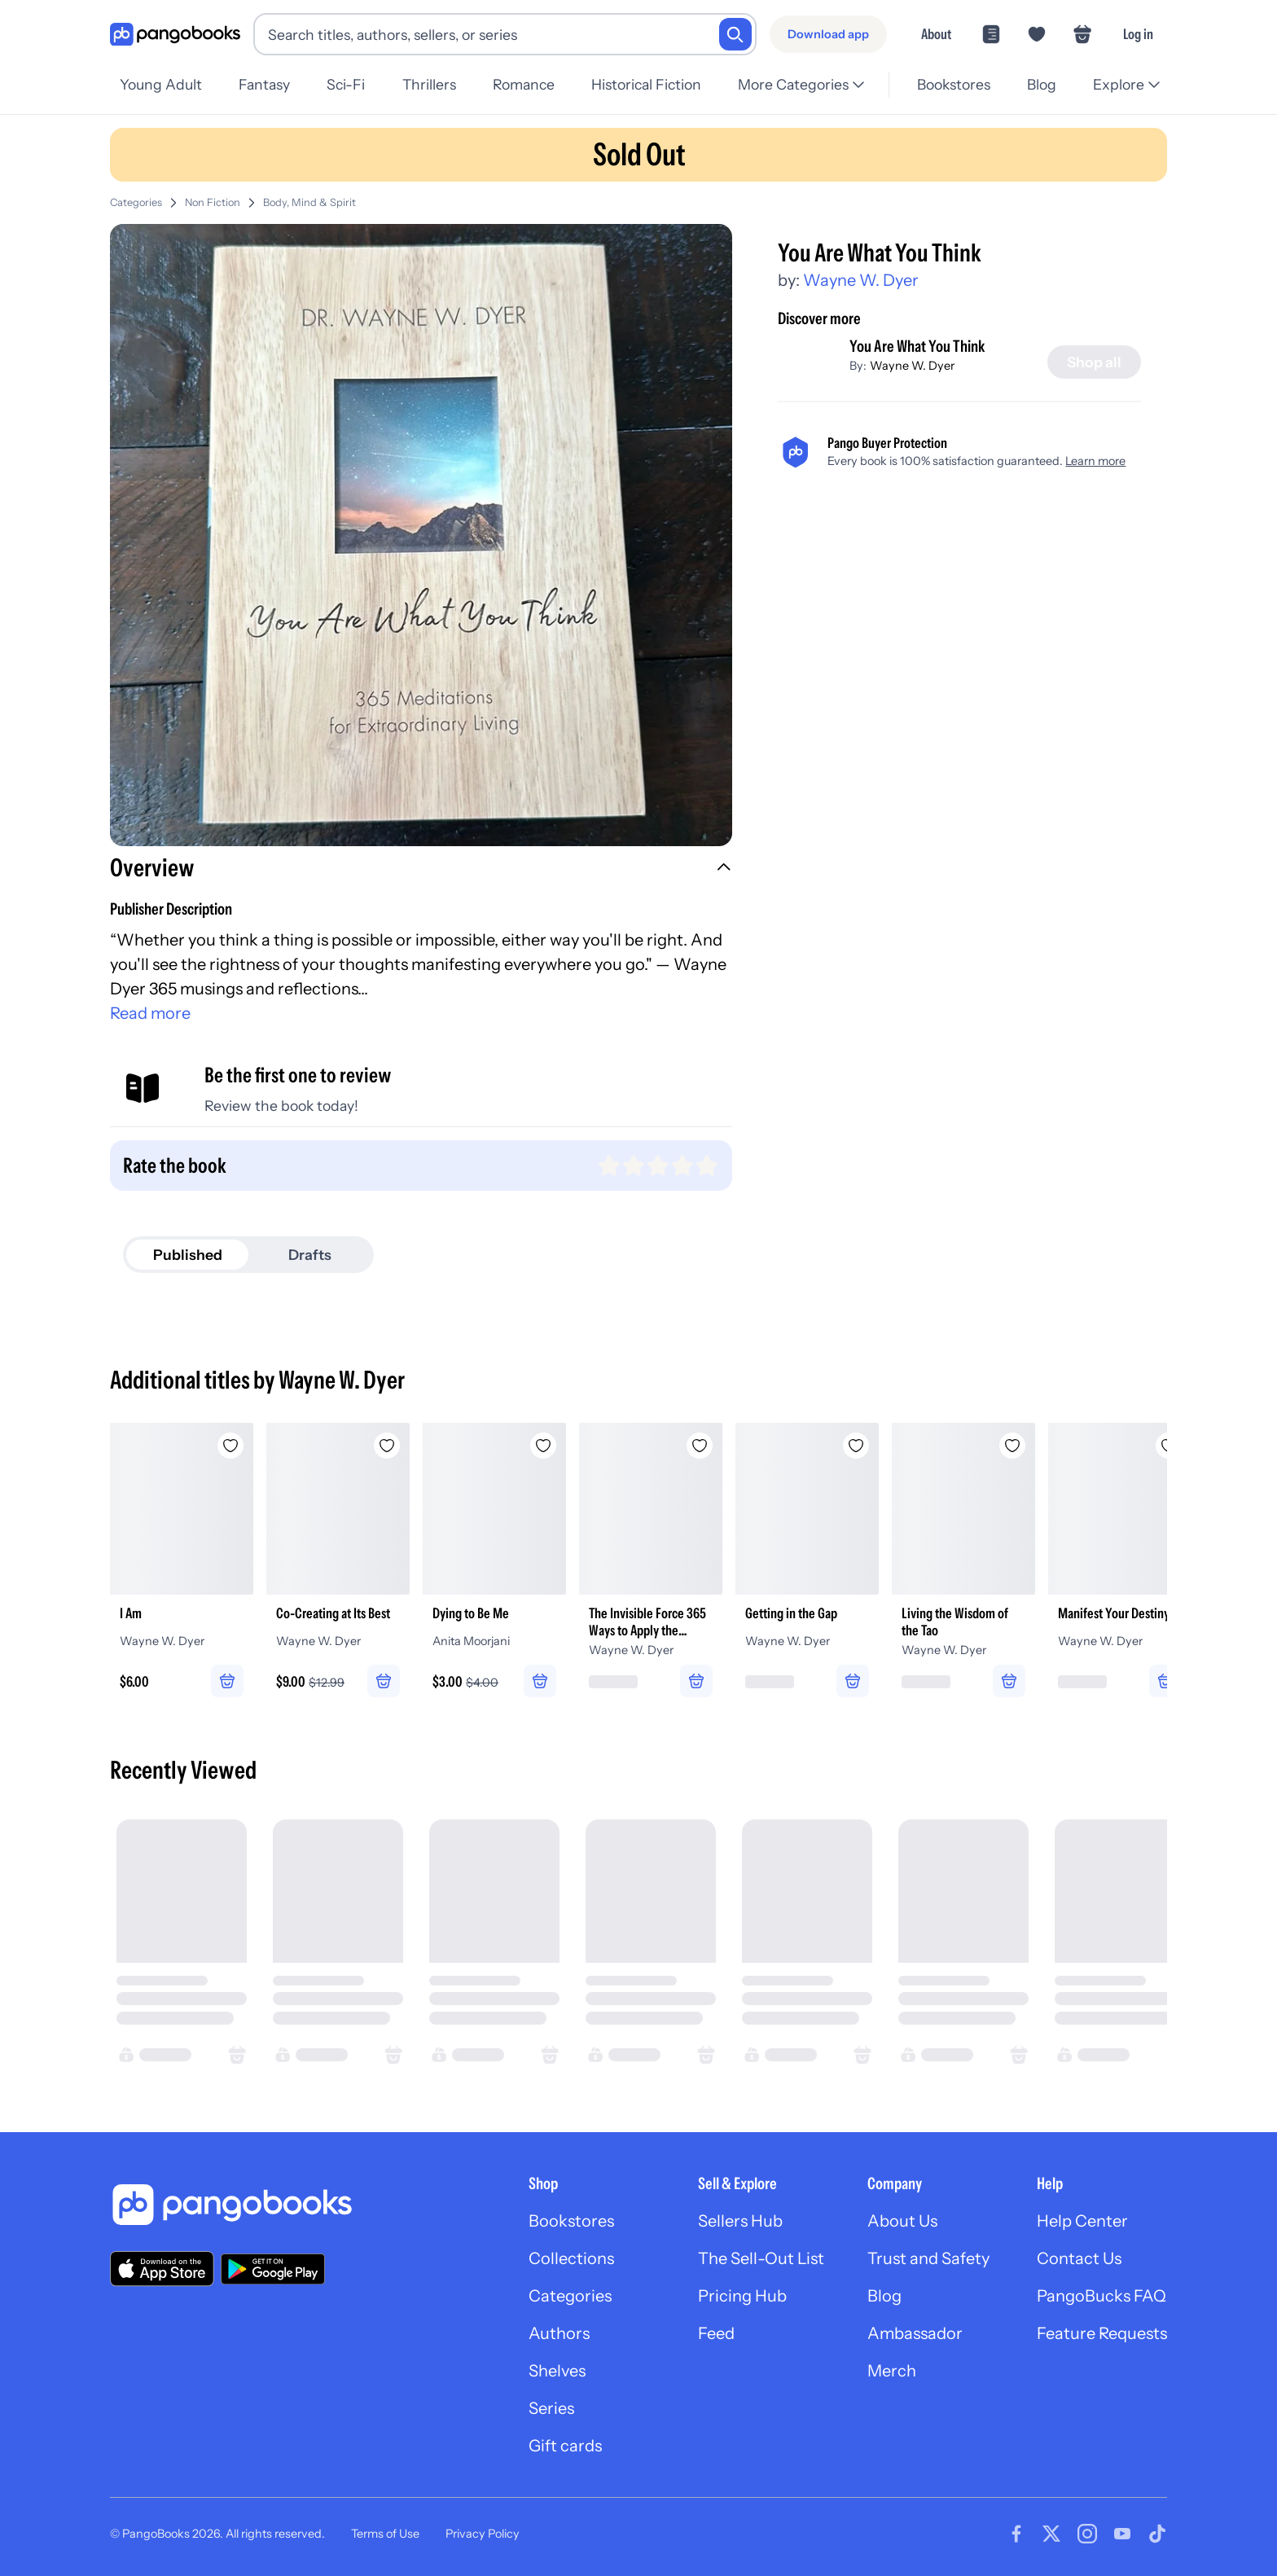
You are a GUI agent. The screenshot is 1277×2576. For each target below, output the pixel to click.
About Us (902, 2221)
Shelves (557, 2371)
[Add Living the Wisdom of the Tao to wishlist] (1012, 1446)
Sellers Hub (740, 2221)
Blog (1041, 84)
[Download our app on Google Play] (273, 2268)
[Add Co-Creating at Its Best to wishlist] (387, 1446)
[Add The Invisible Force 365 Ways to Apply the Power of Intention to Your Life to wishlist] (700, 1446)
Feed (716, 2333)
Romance (524, 84)
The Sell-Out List (761, 2258)
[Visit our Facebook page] (1016, 2533)
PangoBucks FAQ (1101, 2296)
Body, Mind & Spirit (309, 202)
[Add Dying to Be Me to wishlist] (543, 1446)
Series (551, 2408)
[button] (421, 870)
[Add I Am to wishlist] (230, 1446)
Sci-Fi (346, 84)
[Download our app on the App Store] (162, 2268)
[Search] (735, 34)
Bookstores (953, 84)
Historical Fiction (646, 84)
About (936, 33)
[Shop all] (1094, 362)
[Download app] (828, 34)
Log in (1138, 33)
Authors (559, 2333)
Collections (571, 2258)
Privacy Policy (482, 2533)
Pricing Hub (742, 2296)
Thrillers (429, 84)
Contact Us (1079, 2258)
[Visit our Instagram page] (1087, 2533)
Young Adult (161, 84)
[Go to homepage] (175, 34)
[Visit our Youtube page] (1122, 2533)
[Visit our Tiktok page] (1157, 2533)
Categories (136, 202)
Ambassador (915, 2333)
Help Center (1082, 2221)
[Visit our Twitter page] (1051, 2533)
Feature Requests (1102, 2333)
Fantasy (264, 84)
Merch (891, 2371)
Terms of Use (385, 2533)
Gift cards (565, 2445)
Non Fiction (212, 202)
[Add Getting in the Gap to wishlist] (856, 1446)
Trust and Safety (928, 2258)
